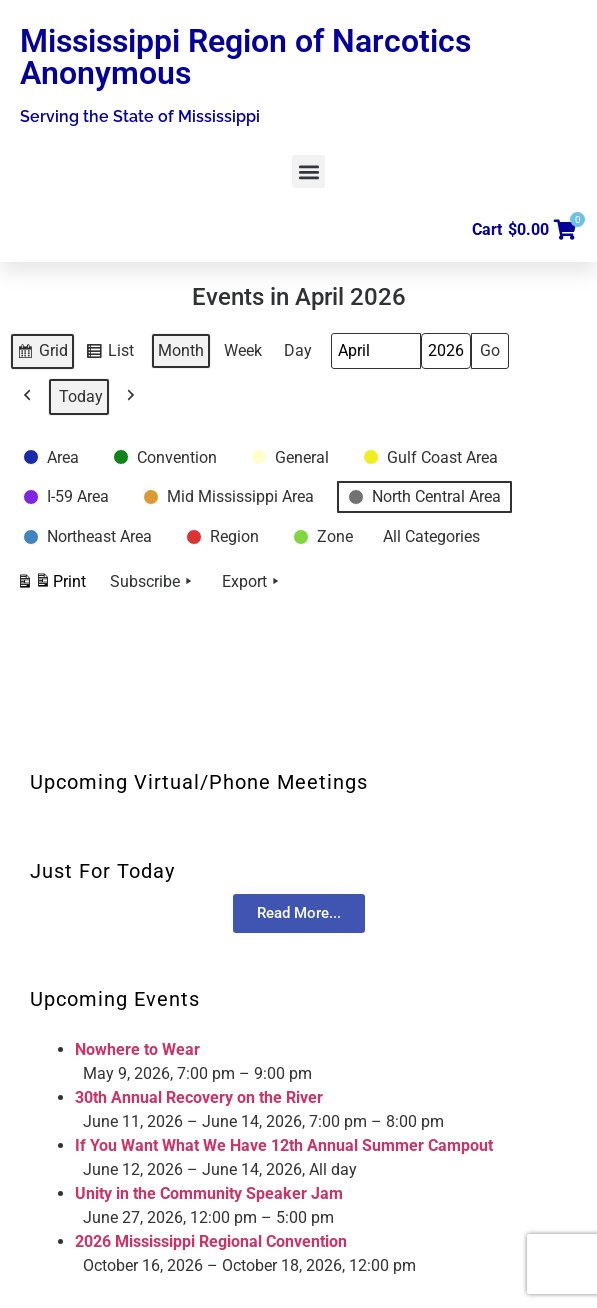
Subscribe (153, 582)
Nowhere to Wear (137, 1049)
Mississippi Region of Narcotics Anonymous (245, 57)
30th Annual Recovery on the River (199, 1097)
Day (298, 350)
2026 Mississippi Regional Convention (211, 1241)
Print (51, 584)
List (112, 354)
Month (181, 350)
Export (252, 582)
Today (81, 396)
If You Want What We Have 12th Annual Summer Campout (284, 1145)
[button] (308, 171)
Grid (43, 354)
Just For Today (102, 871)
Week (243, 350)
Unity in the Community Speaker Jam (209, 1193)
